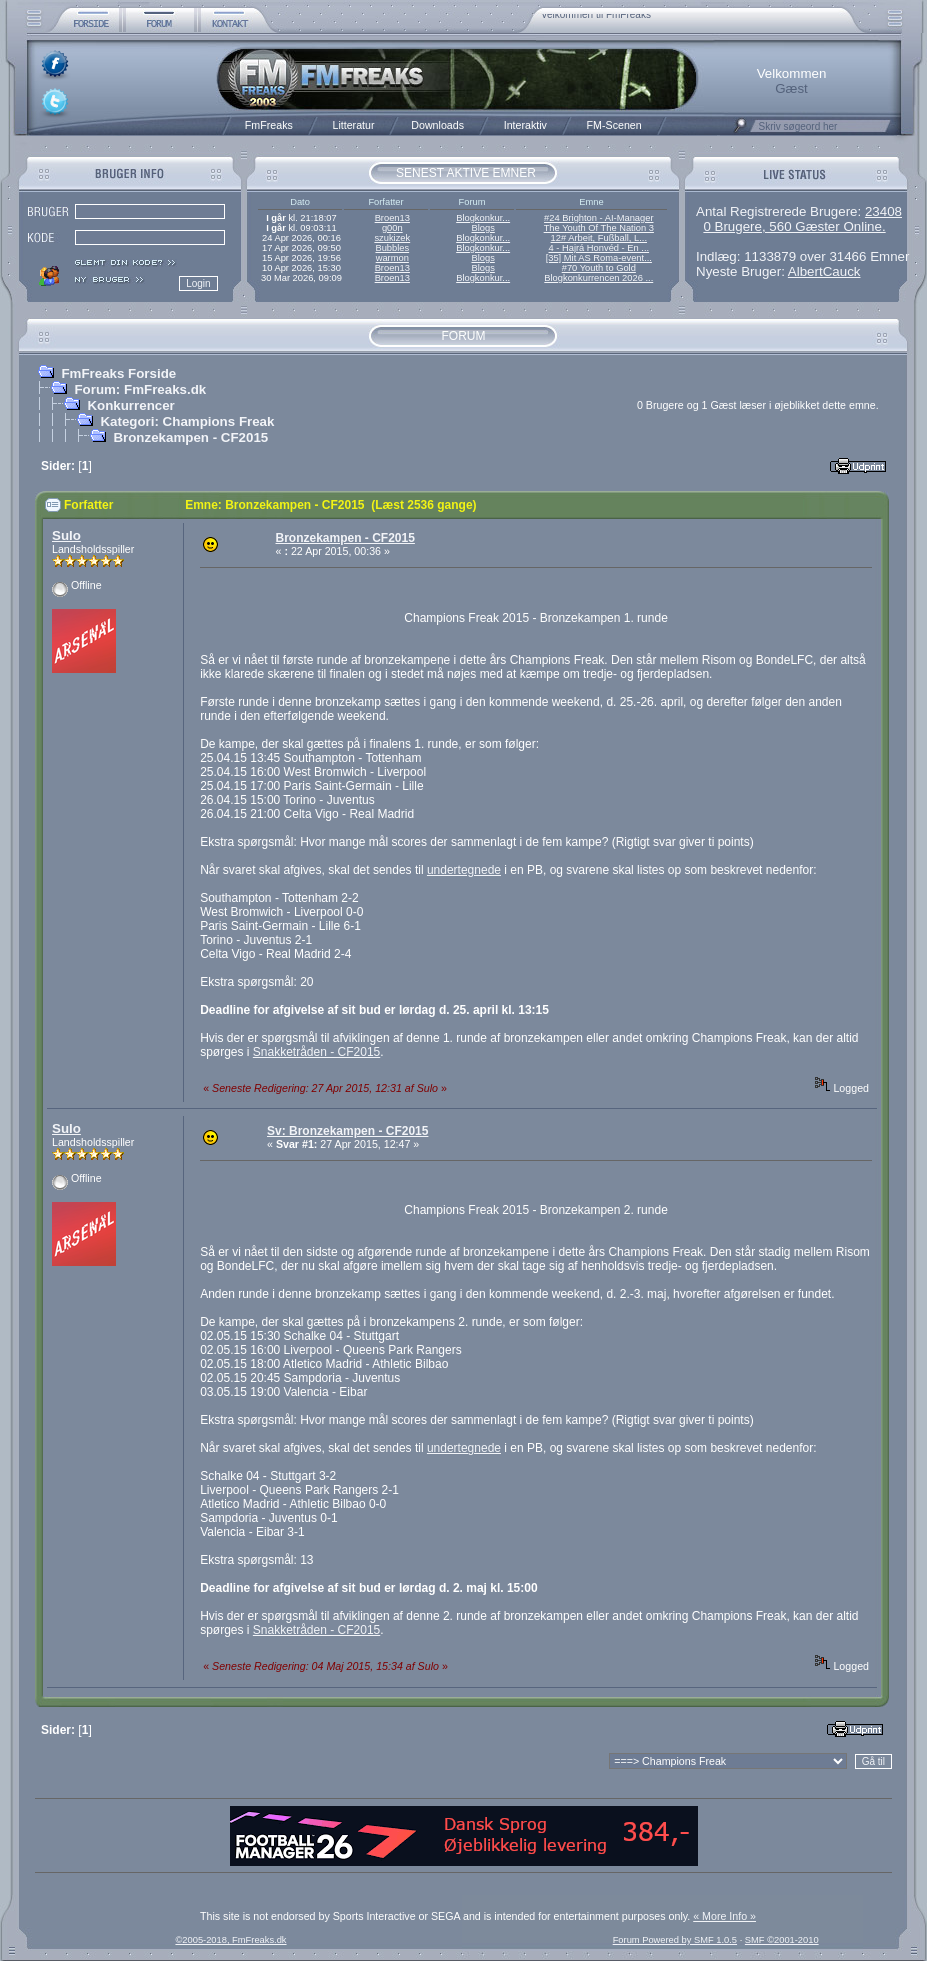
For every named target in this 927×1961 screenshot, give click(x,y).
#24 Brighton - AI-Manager (598, 218)
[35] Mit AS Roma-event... (599, 258)
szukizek (392, 238)
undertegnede (464, 870)
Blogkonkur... (483, 218)
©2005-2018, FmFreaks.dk (230, 1940)
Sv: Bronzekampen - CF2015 (347, 1131)
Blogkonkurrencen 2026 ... (598, 278)
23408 (883, 211)
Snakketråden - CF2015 (316, 1052)
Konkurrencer (130, 405)
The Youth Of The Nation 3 (599, 228)
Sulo (66, 535)
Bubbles (392, 248)
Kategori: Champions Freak (187, 421)
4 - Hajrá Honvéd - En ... (599, 248)
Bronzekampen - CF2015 (190, 437)
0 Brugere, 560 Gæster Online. (794, 226)
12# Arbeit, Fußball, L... (599, 238)
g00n (392, 228)
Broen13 (392, 218)
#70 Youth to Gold (599, 268)
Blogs (482, 228)
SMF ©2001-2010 (782, 1940)
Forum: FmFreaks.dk (140, 389)
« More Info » (724, 1916)
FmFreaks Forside (118, 373)
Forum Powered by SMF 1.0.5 (675, 1940)
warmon (392, 258)
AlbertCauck (824, 271)
